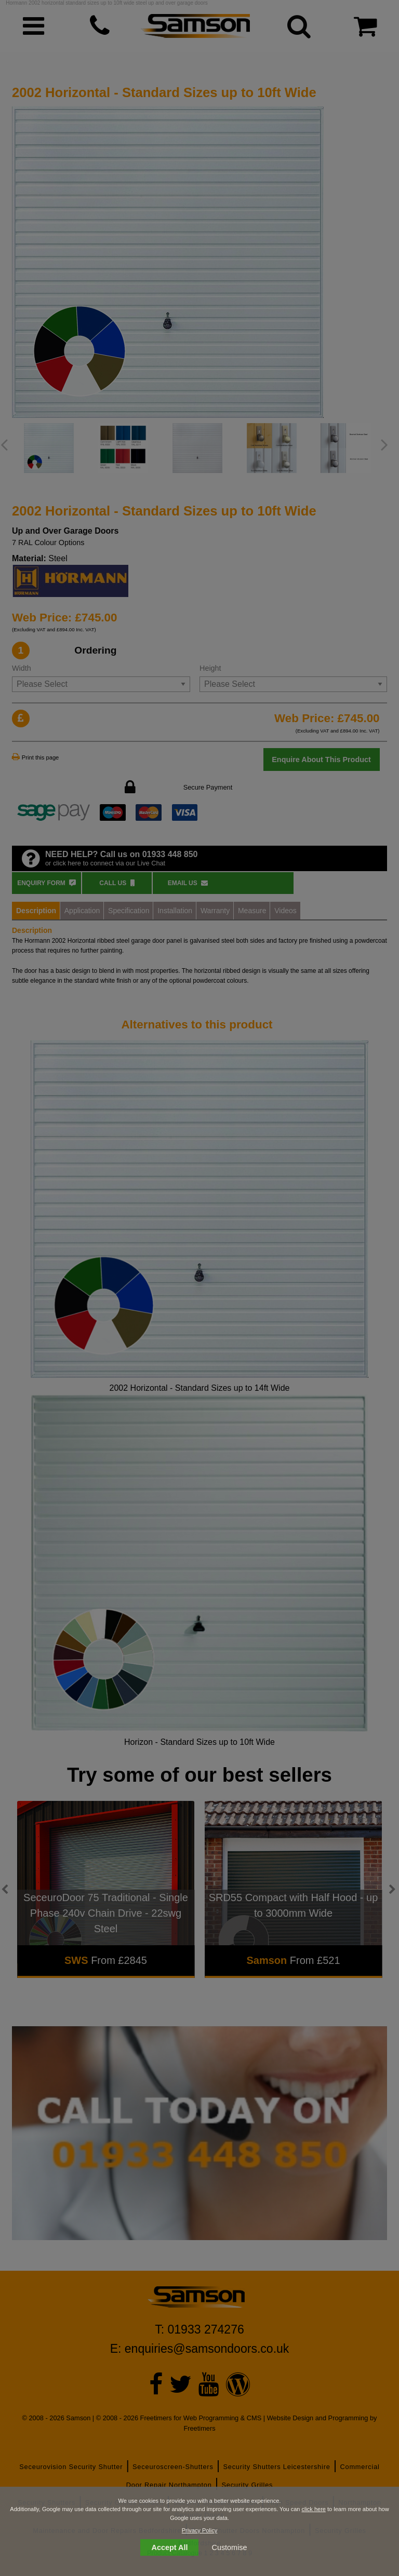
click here (313, 2509)
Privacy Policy (199, 2530)
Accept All (170, 2547)
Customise (229, 2547)
